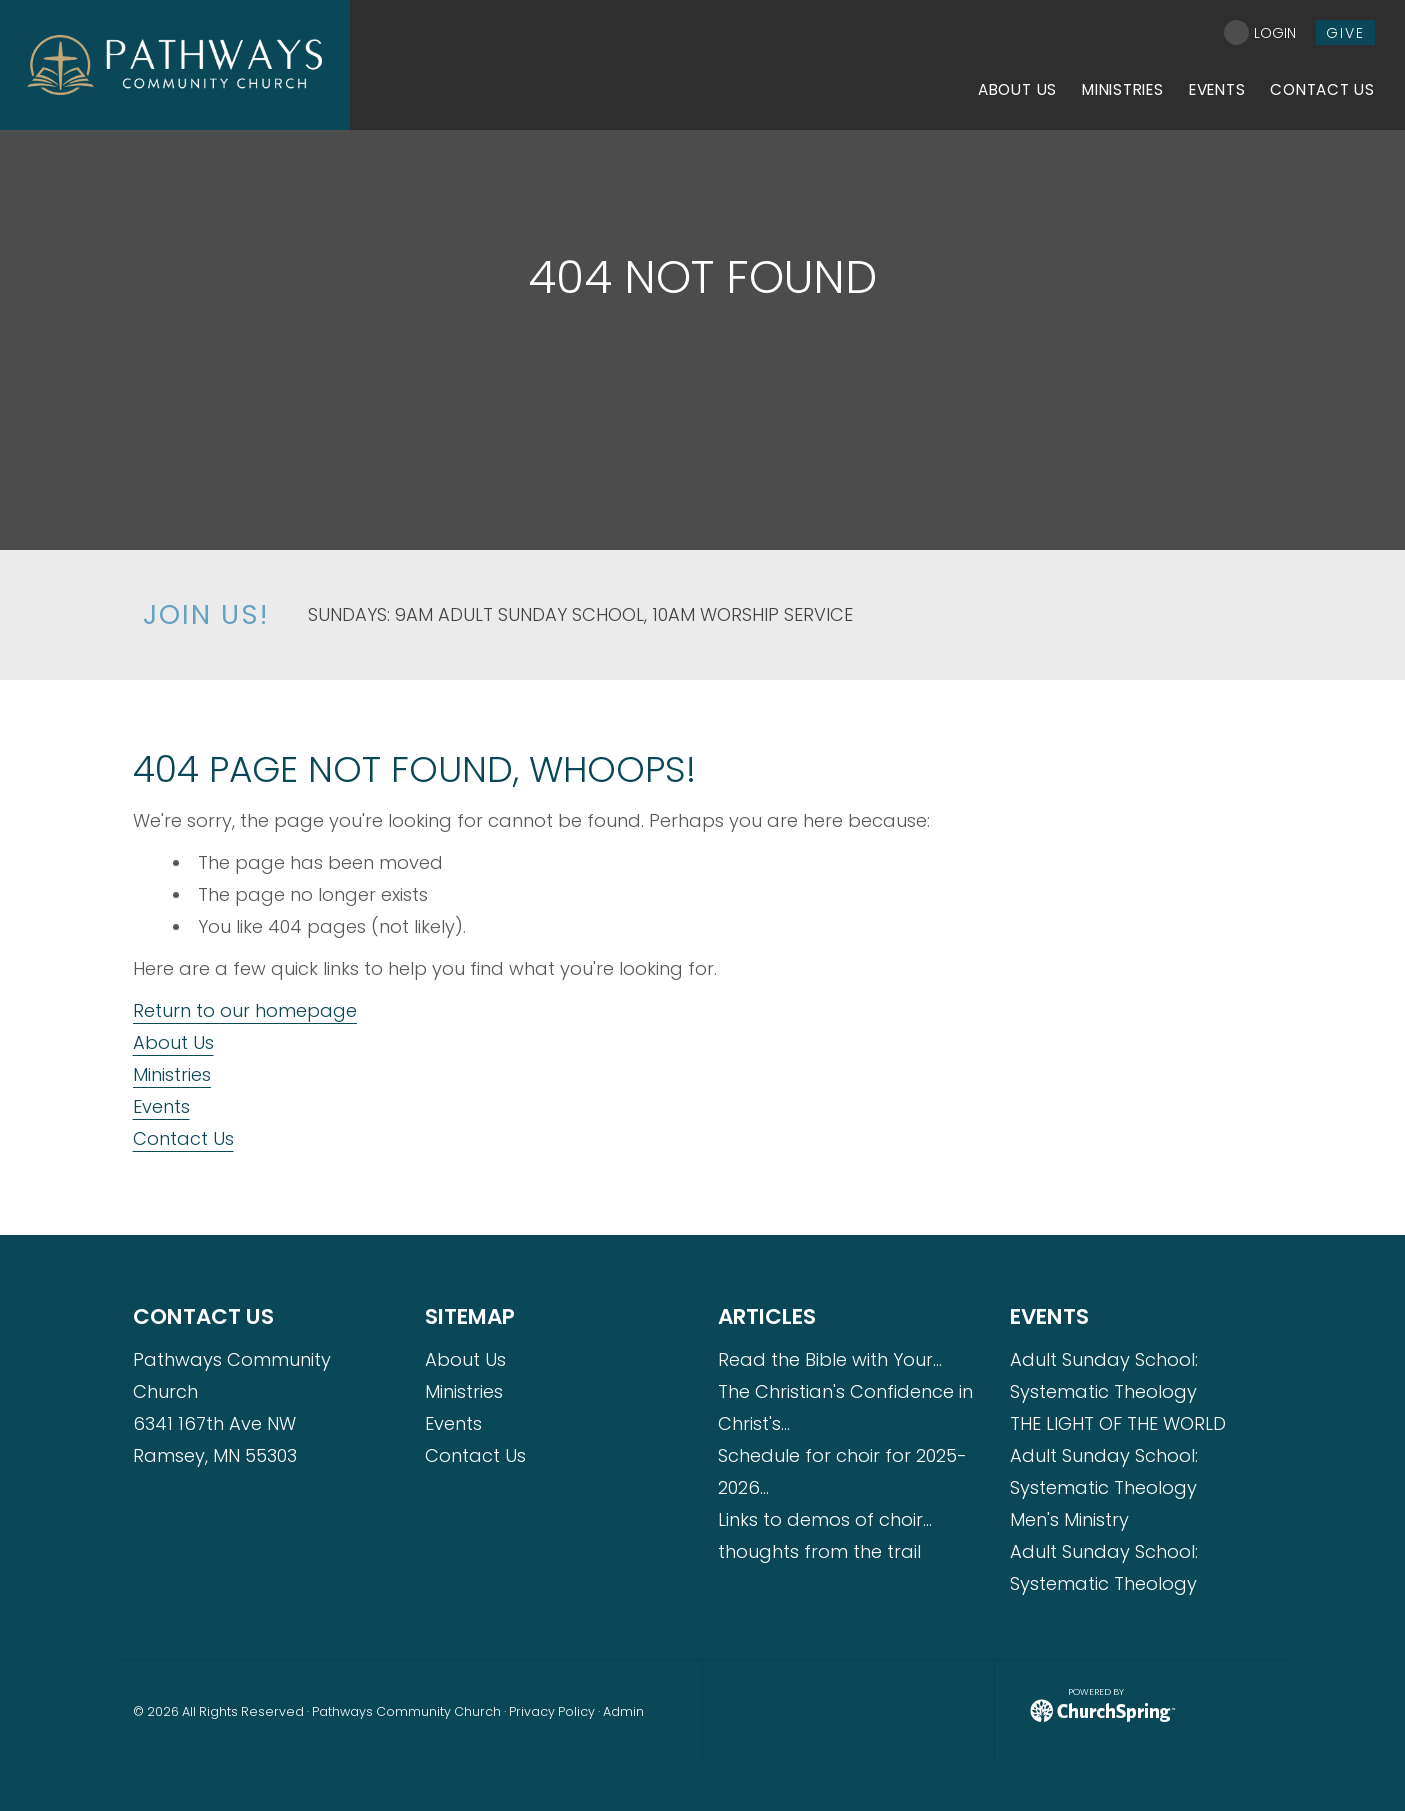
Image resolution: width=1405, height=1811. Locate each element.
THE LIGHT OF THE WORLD (1118, 1423)
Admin (623, 1711)
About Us (173, 1042)
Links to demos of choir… (825, 1519)
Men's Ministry (1069, 1519)
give (1345, 33)
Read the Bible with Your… (830, 1359)
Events (161, 1106)
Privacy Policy (552, 1711)
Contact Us (183, 1138)
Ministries (172, 1074)
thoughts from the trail (819, 1551)
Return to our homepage (245, 1010)
